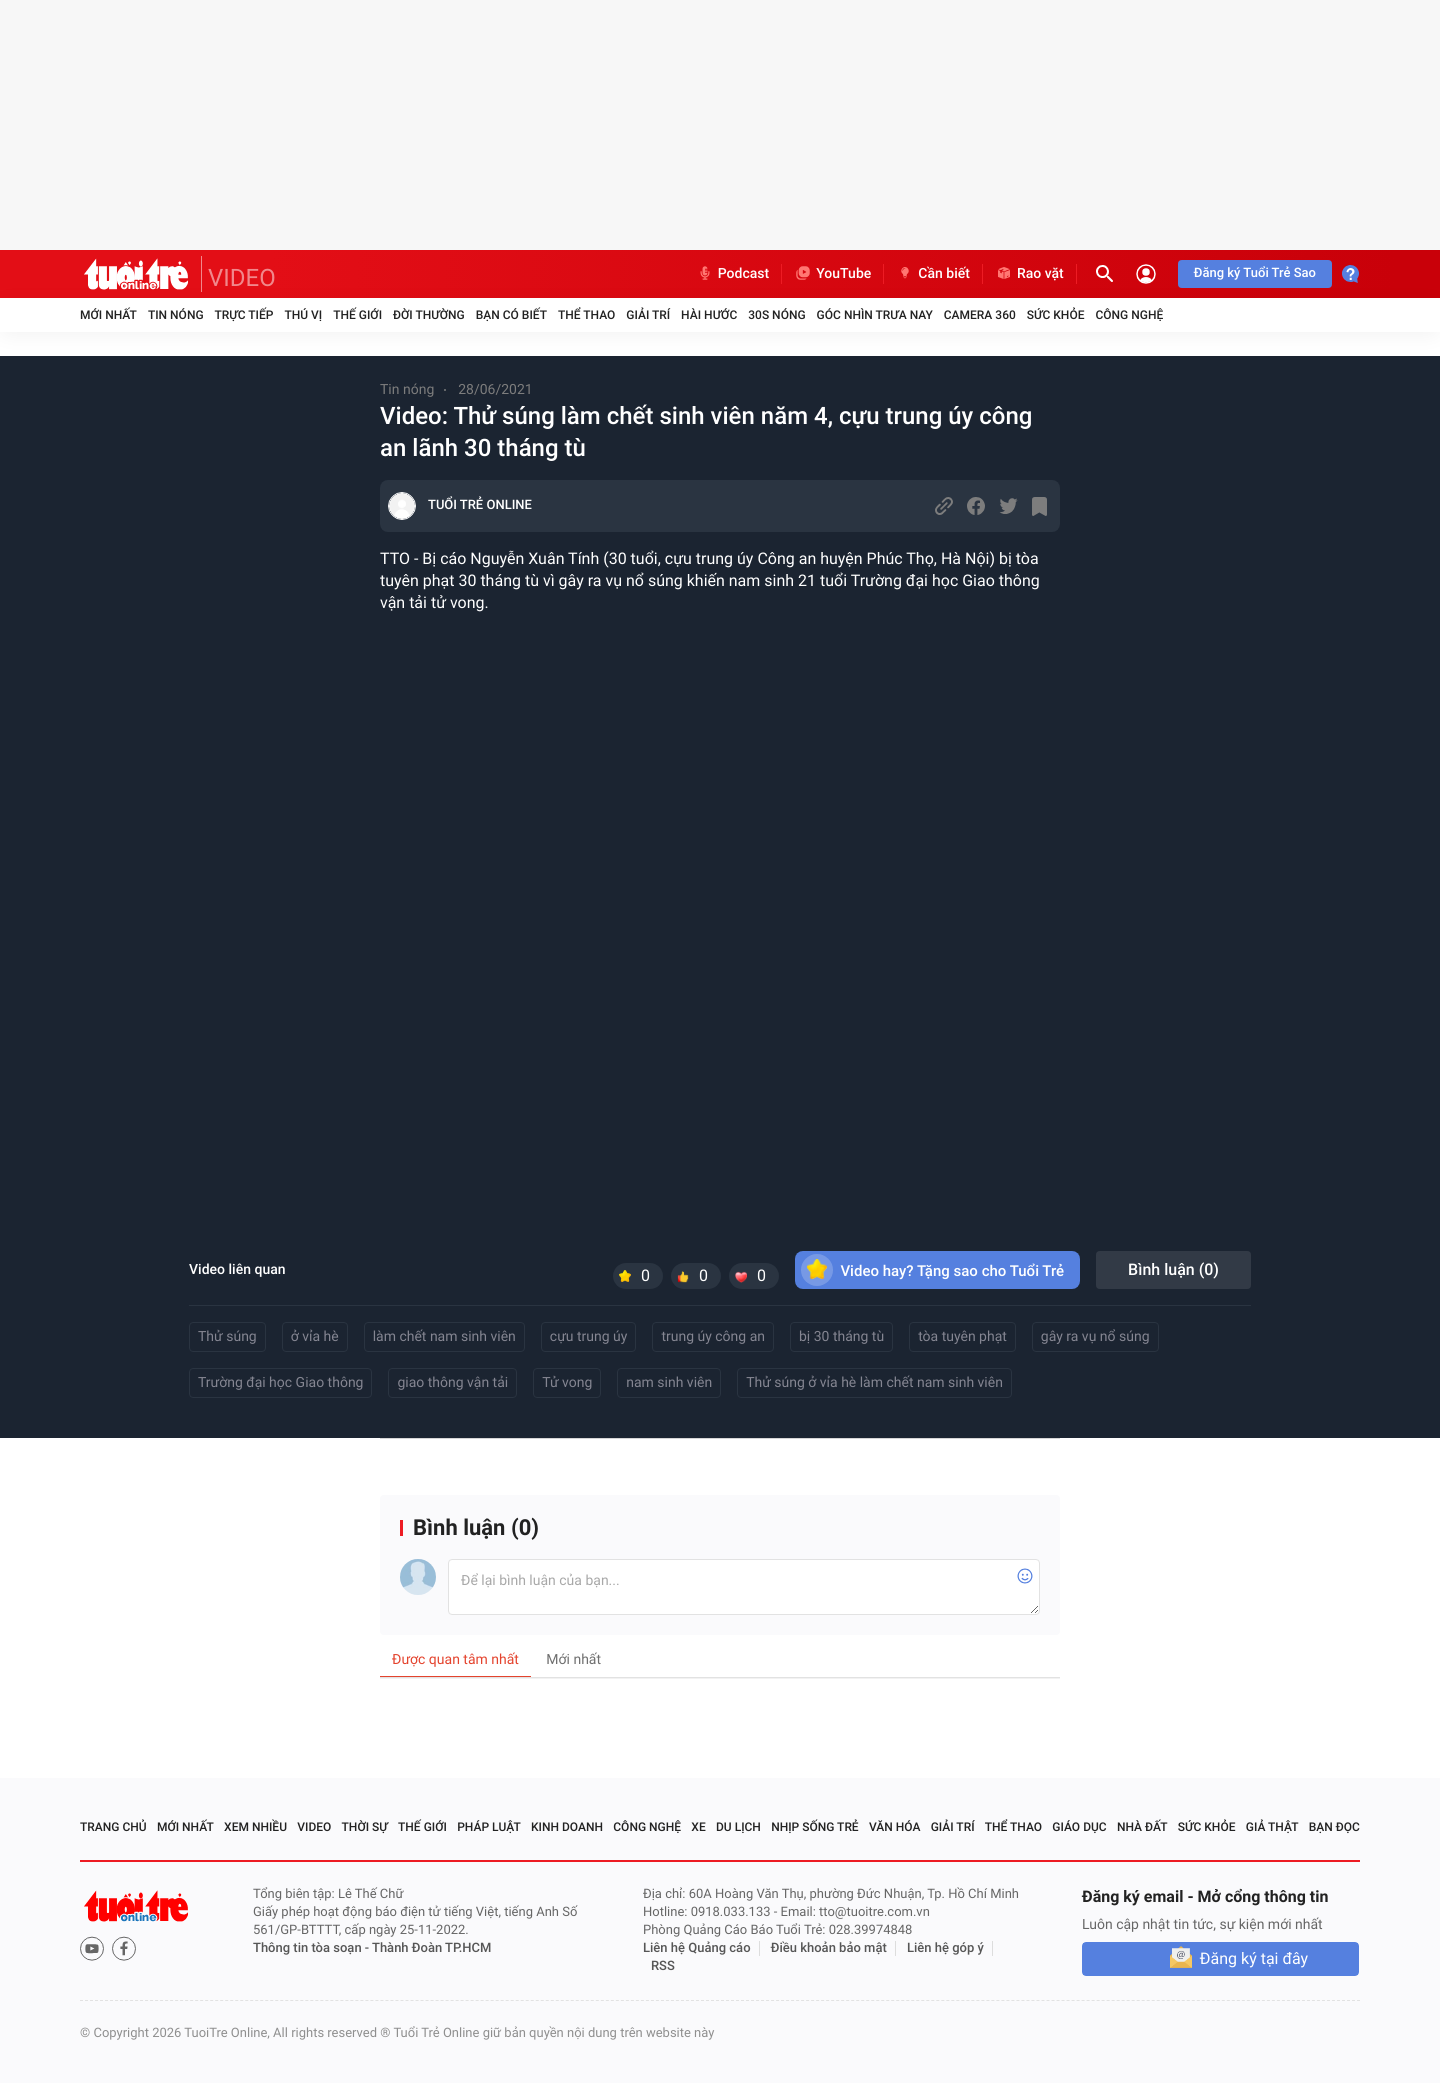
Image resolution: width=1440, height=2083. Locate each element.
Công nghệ (1129, 315)
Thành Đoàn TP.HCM (431, 1948)
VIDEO (242, 278)
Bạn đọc (1334, 1827)
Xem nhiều (255, 1827)
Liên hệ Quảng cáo (697, 1948)
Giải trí (648, 315)
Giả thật (1272, 1827)
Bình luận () (1173, 1269)
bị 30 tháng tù (841, 1337)
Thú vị (303, 315)
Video (314, 1827)
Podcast (733, 274)
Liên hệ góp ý (945, 1948)
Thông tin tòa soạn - (312, 1948)
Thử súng (227, 1337)
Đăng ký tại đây (1254, 1958)
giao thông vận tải (452, 1383)
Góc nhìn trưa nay (875, 315)
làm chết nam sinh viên (444, 1337)
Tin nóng (176, 315)
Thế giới (357, 315)
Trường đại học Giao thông (280, 1383)
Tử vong (567, 1383)
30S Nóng (776, 315)
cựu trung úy (589, 1337)
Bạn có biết (511, 315)
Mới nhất (108, 315)
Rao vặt (1029, 274)
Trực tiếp (244, 315)
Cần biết (933, 274)
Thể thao (586, 315)
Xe (698, 1827)
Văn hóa (895, 1827)
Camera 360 (980, 315)
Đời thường (429, 315)
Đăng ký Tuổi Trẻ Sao (1255, 273)
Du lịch (738, 1827)
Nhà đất (1142, 1827)
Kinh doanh (567, 1827)
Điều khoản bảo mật (829, 1948)
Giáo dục (1079, 1827)
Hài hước (709, 315)
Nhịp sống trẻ (815, 1827)
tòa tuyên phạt (962, 1337)
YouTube (832, 274)
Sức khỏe (1056, 315)
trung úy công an (713, 1337)
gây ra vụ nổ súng (1095, 1337)
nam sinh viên (669, 1383)
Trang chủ (113, 1827)
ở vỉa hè (315, 1337)
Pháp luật (489, 1827)
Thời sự (365, 1827)
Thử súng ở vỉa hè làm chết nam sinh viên (874, 1383)
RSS (663, 1966)
